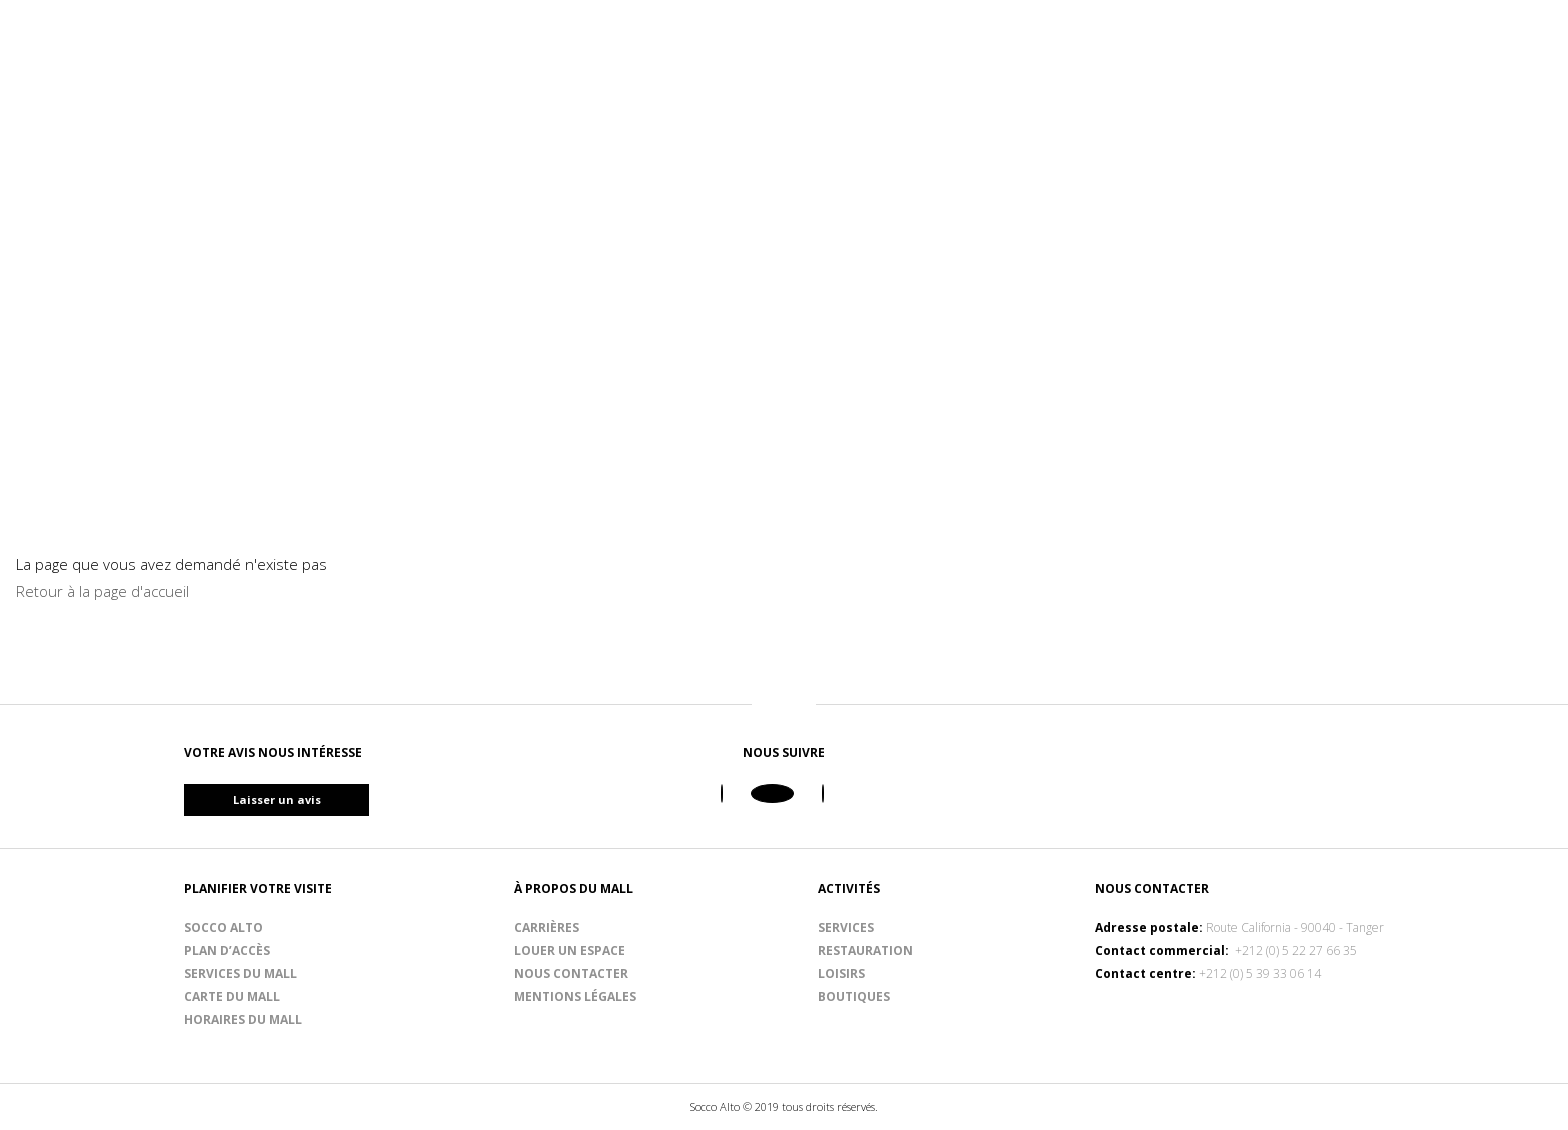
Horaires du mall (243, 1019)
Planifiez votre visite (1285, 92)
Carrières (546, 927)
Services (846, 927)
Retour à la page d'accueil (102, 591)
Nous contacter (571, 973)
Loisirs (841, 973)
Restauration (865, 950)
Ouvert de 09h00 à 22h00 (1255, 38)
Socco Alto (223, 927)
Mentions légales (575, 996)
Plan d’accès (227, 950)
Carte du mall (232, 996)
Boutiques (854, 996)
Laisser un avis (312, 799)
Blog (1436, 92)
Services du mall (240, 973)
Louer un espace (569, 950)
